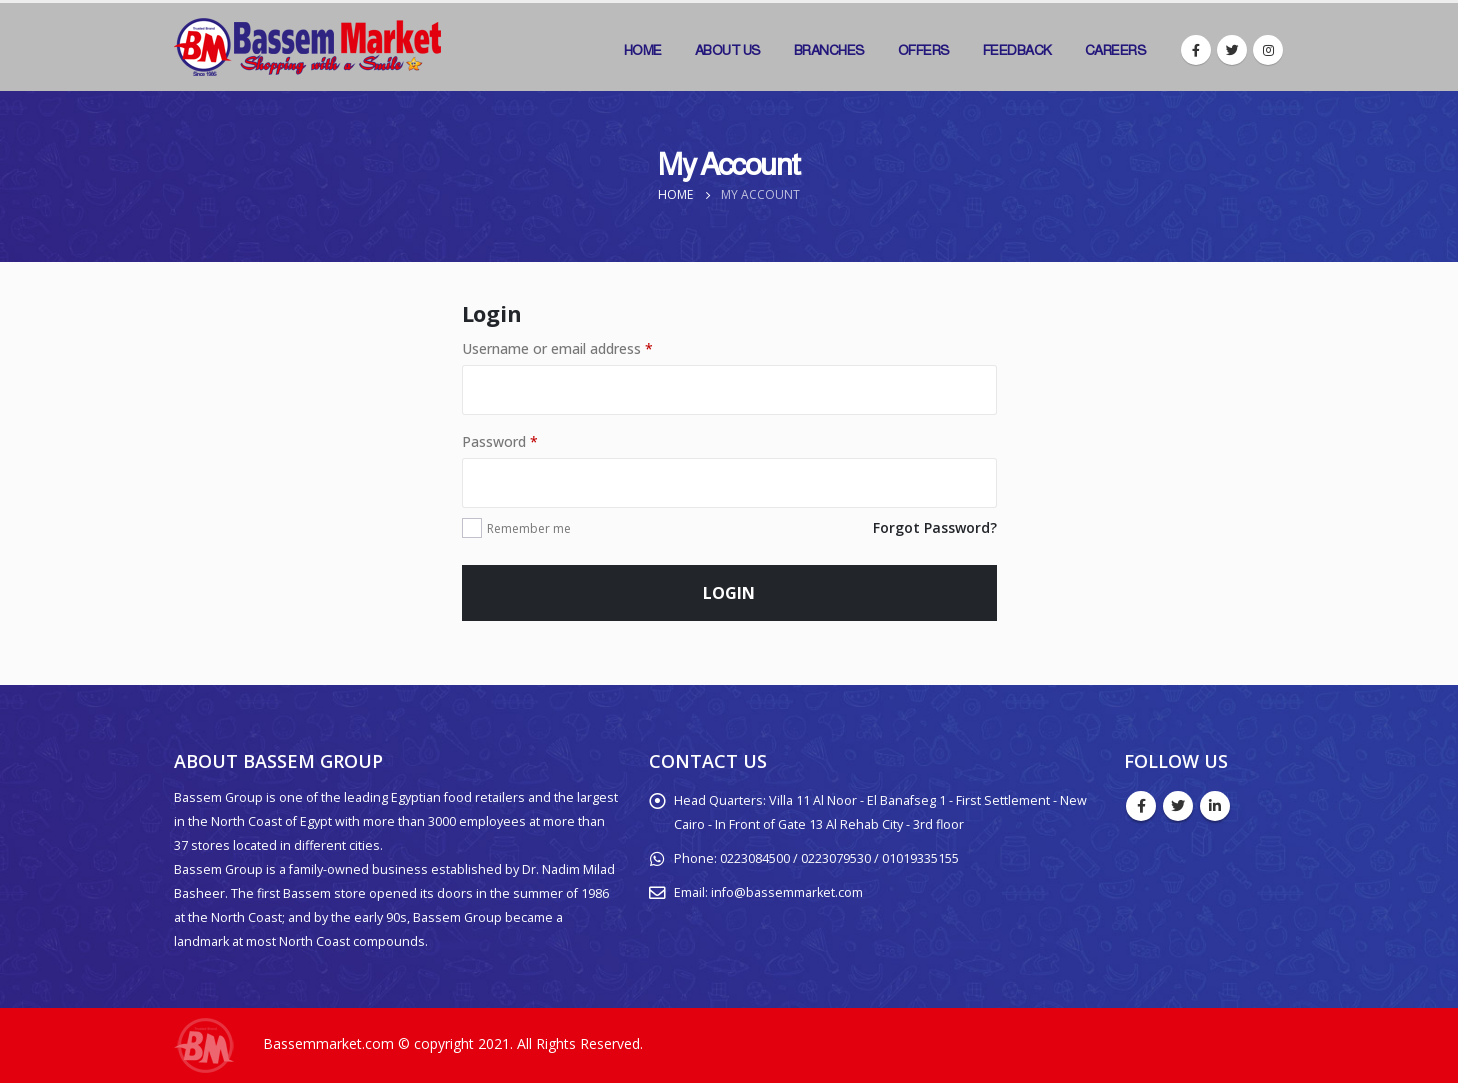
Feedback (1017, 50)
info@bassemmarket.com (787, 892)
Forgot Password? (935, 527)
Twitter (1178, 806)
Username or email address (557, 348)
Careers (1116, 50)
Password (500, 441)
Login (729, 593)
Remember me (529, 528)
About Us (728, 50)
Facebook (1141, 806)
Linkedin (1215, 806)
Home (643, 50)
